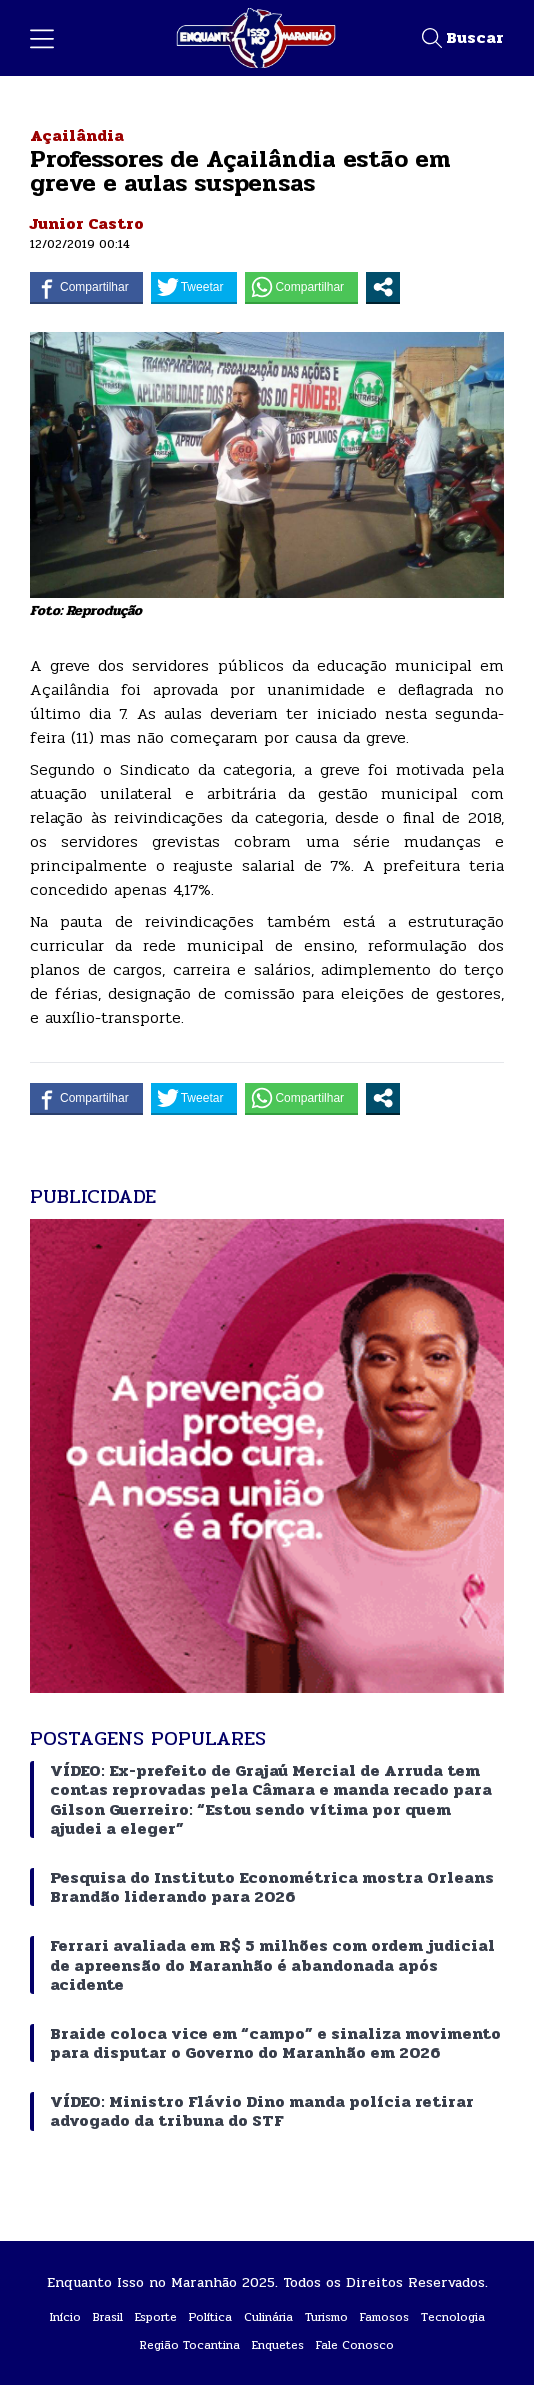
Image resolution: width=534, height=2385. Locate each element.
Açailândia (77, 135)
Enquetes (278, 2345)
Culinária (268, 2317)
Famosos (384, 2317)
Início (65, 2317)
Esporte (156, 2317)
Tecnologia (453, 2317)
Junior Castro (87, 223)
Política (210, 2317)
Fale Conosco (355, 2345)
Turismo (326, 2317)
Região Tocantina (190, 2345)
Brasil (108, 2317)
